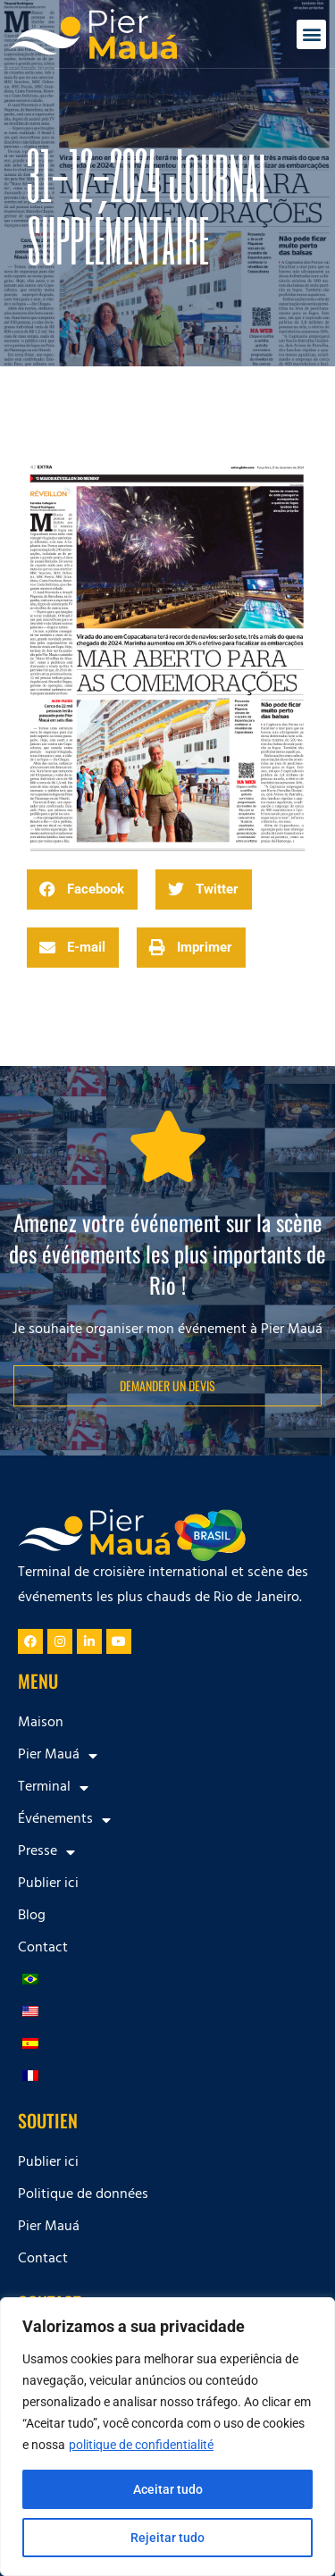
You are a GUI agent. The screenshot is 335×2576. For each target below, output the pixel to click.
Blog (32, 1916)
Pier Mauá (57, 1756)
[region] (167, 2436)
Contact (43, 1948)
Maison (40, 1723)
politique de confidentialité (141, 2445)
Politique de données (83, 2195)
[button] (311, 34)
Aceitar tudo (168, 2489)
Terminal (53, 1788)
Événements (64, 1820)
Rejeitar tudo (167, 2537)
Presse (46, 1852)
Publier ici (48, 1884)
